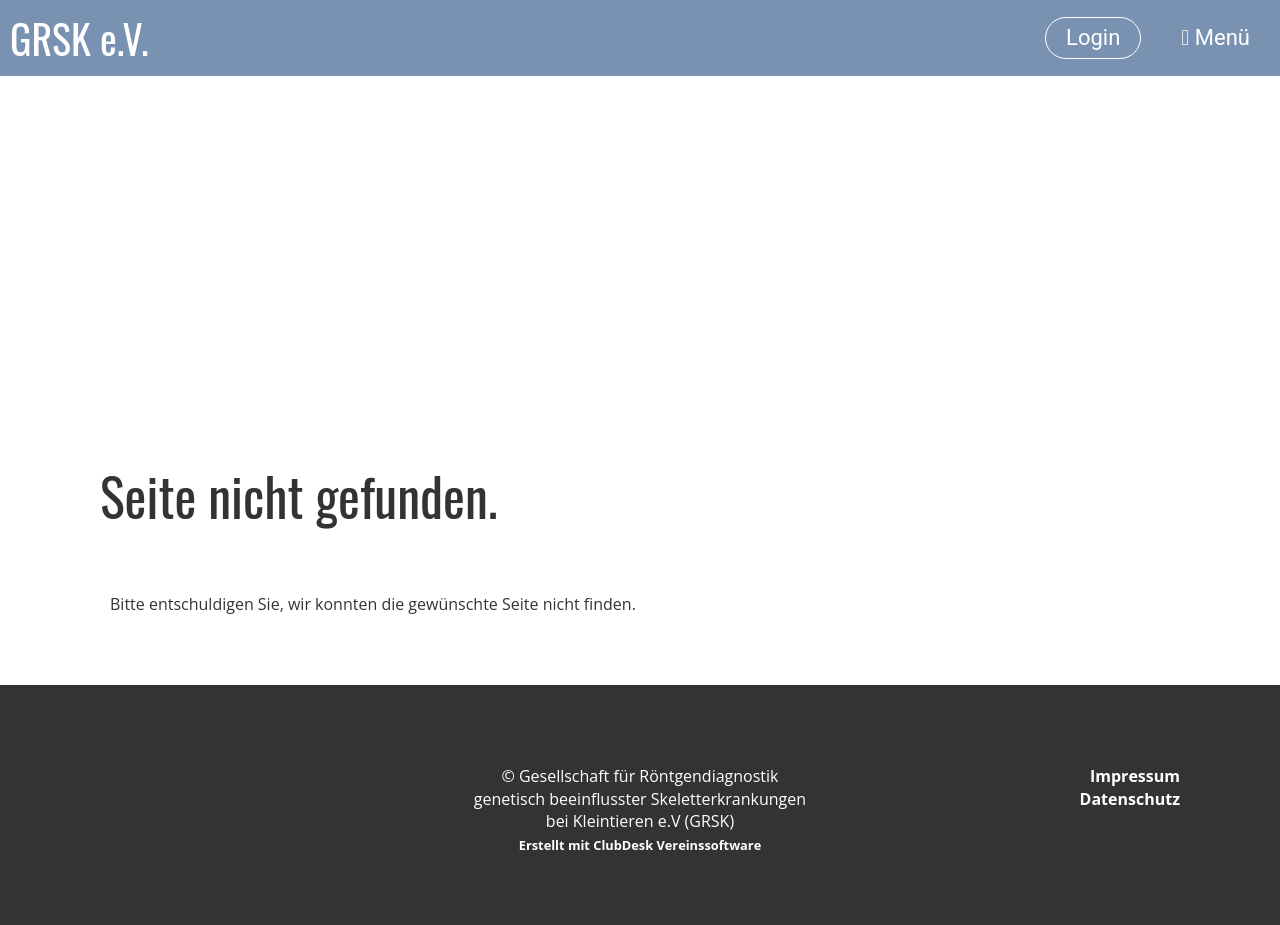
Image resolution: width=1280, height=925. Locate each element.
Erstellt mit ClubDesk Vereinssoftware (640, 845)
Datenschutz (1130, 799)
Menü (1215, 37)
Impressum (1135, 776)
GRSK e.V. (79, 38)
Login (1093, 37)
